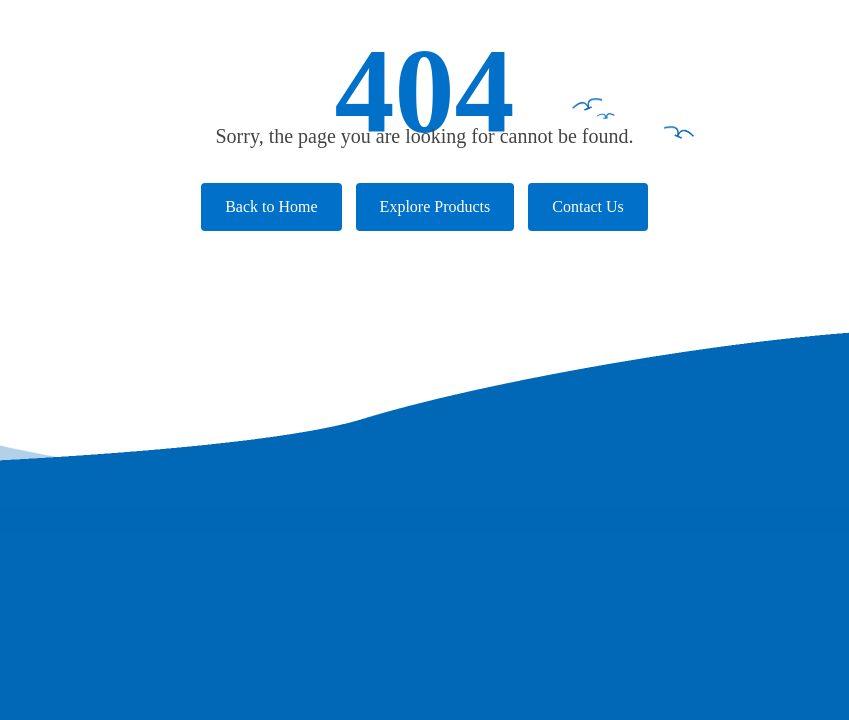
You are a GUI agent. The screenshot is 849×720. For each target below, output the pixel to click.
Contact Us (588, 206)
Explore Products (435, 206)
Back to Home (271, 206)
